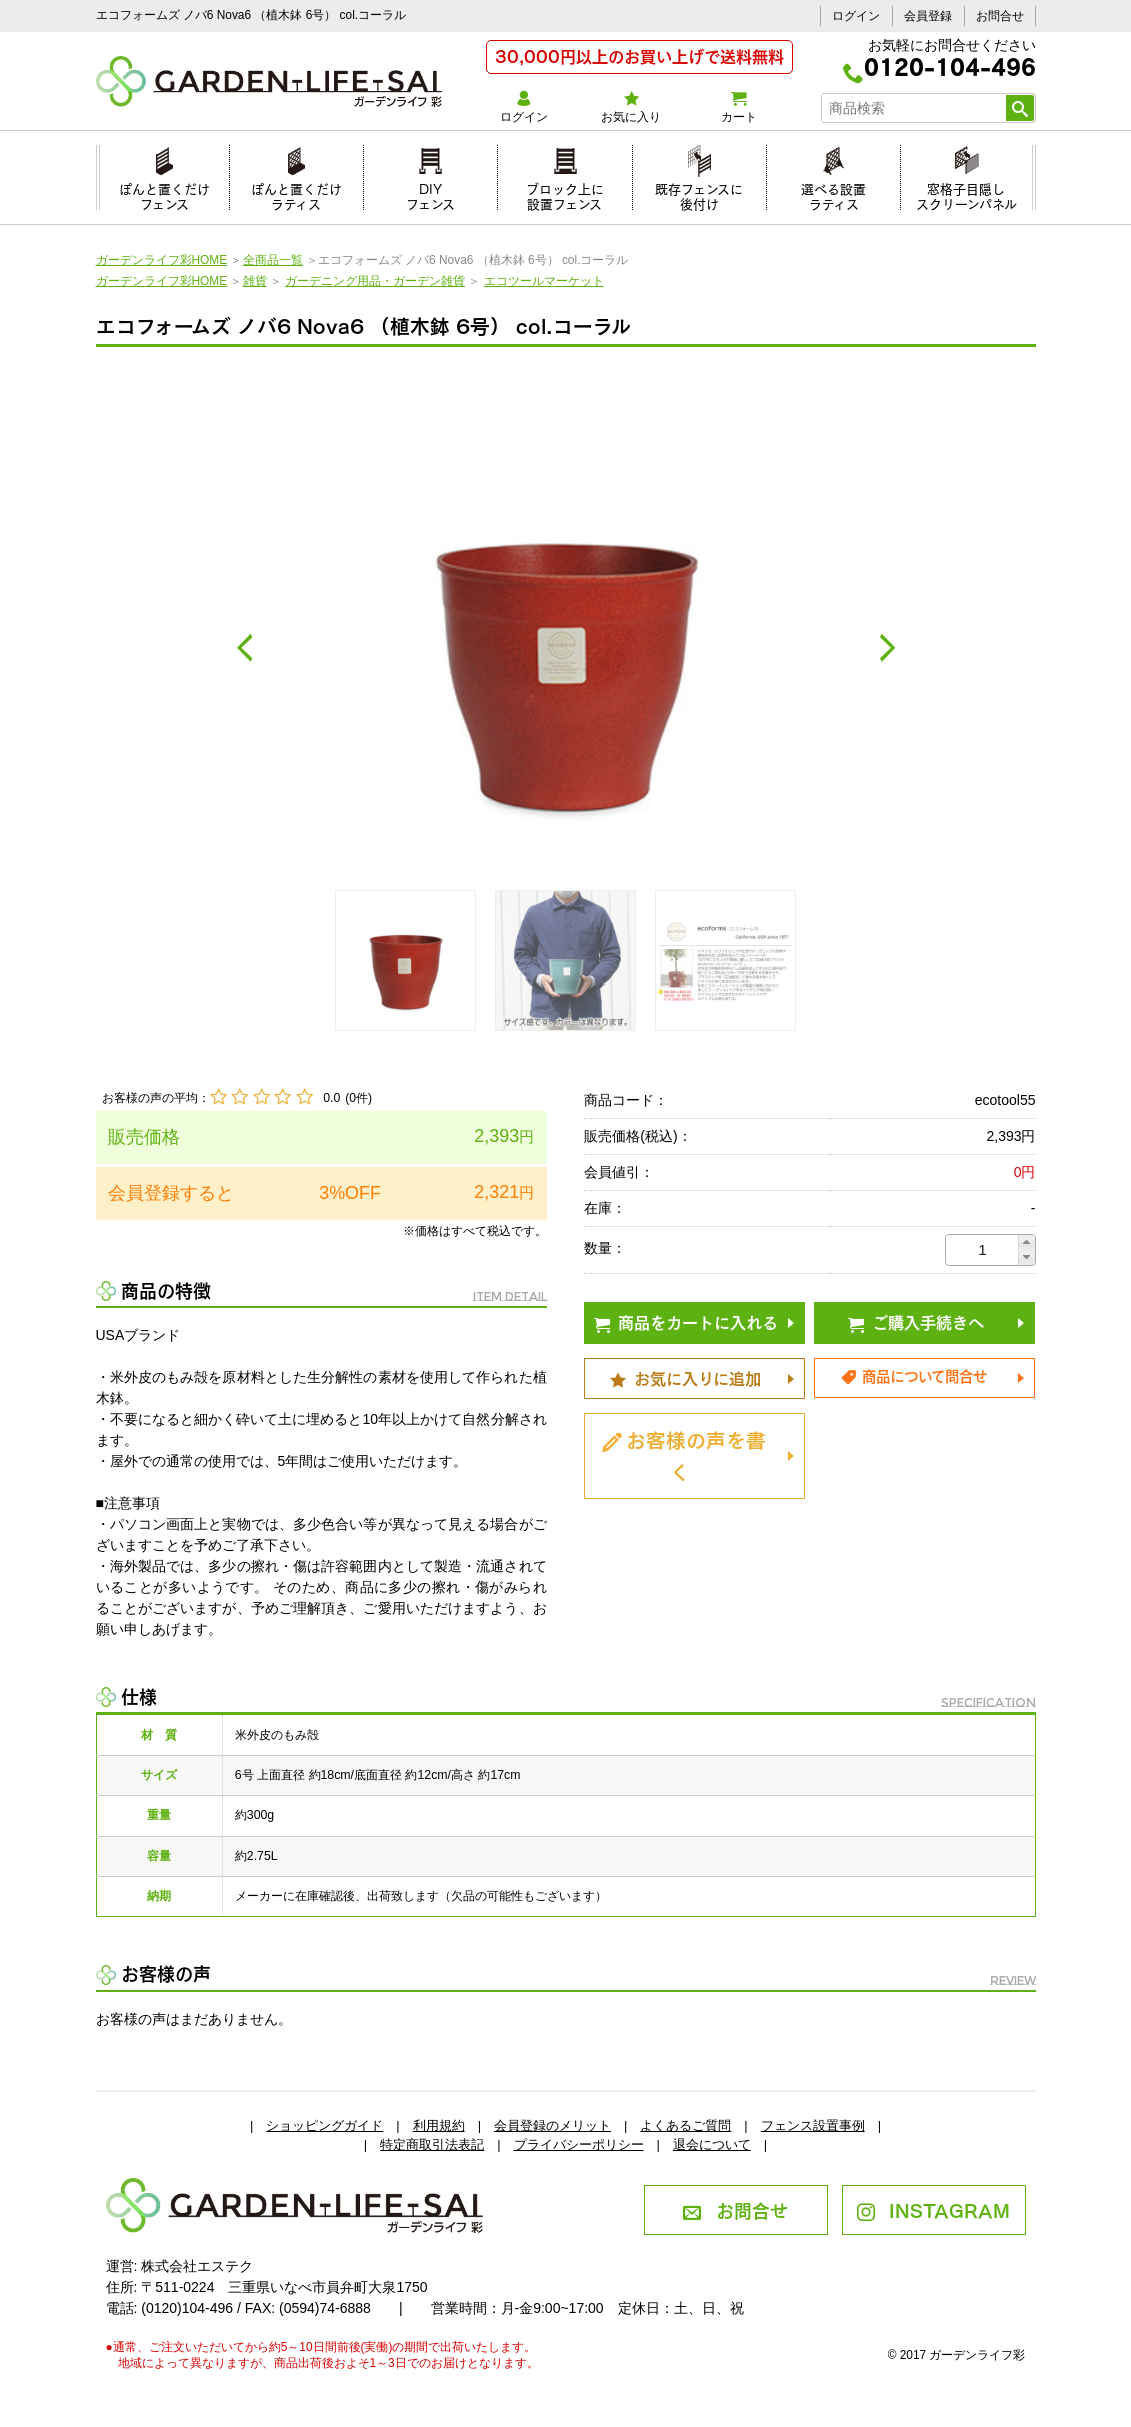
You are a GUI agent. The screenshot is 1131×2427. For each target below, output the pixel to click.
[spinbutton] (983, 1250)
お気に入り (631, 107)
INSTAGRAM (933, 2209)
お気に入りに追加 (685, 1377)
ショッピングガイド (324, 2125)
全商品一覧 (273, 260)
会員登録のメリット (552, 2125)
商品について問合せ (914, 1375)
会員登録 (928, 16)
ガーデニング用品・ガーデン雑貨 (375, 281)
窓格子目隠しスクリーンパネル (966, 193)
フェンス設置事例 (813, 2125)
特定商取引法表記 (432, 2144)
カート (738, 107)
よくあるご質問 (685, 2125)
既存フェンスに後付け (699, 193)
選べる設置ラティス (833, 193)
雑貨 (255, 281)
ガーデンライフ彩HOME (162, 260)
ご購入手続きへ (916, 1321)
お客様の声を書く (684, 1454)
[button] (1026, 1242)
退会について (712, 2144)
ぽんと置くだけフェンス (164, 193)
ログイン (856, 16)
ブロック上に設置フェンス (565, 193)
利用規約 (439, 2125)
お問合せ (1000, 16)
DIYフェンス (430, 193)
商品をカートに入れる (686, 1321)
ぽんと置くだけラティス (296, 193)
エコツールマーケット (544, 281)
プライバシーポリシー (579, 2144)
